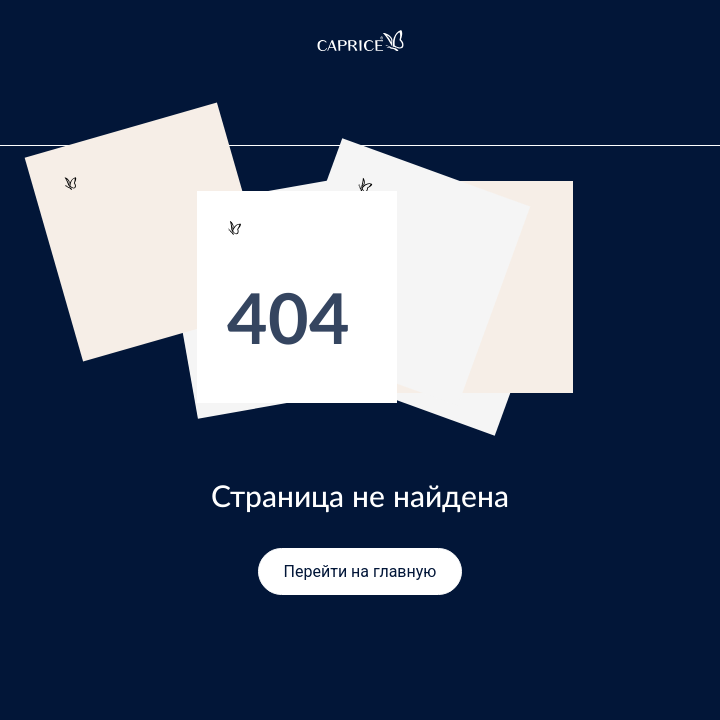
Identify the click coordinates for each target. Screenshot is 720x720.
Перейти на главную (360, 571)
